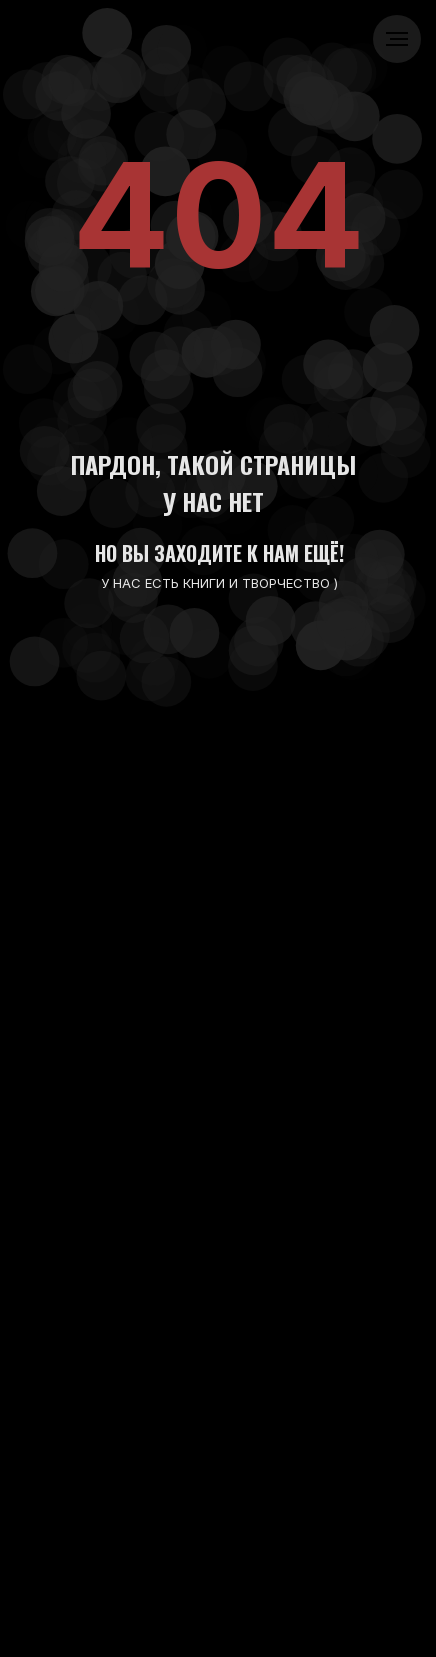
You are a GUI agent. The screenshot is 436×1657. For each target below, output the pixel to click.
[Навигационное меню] (397, 39)
